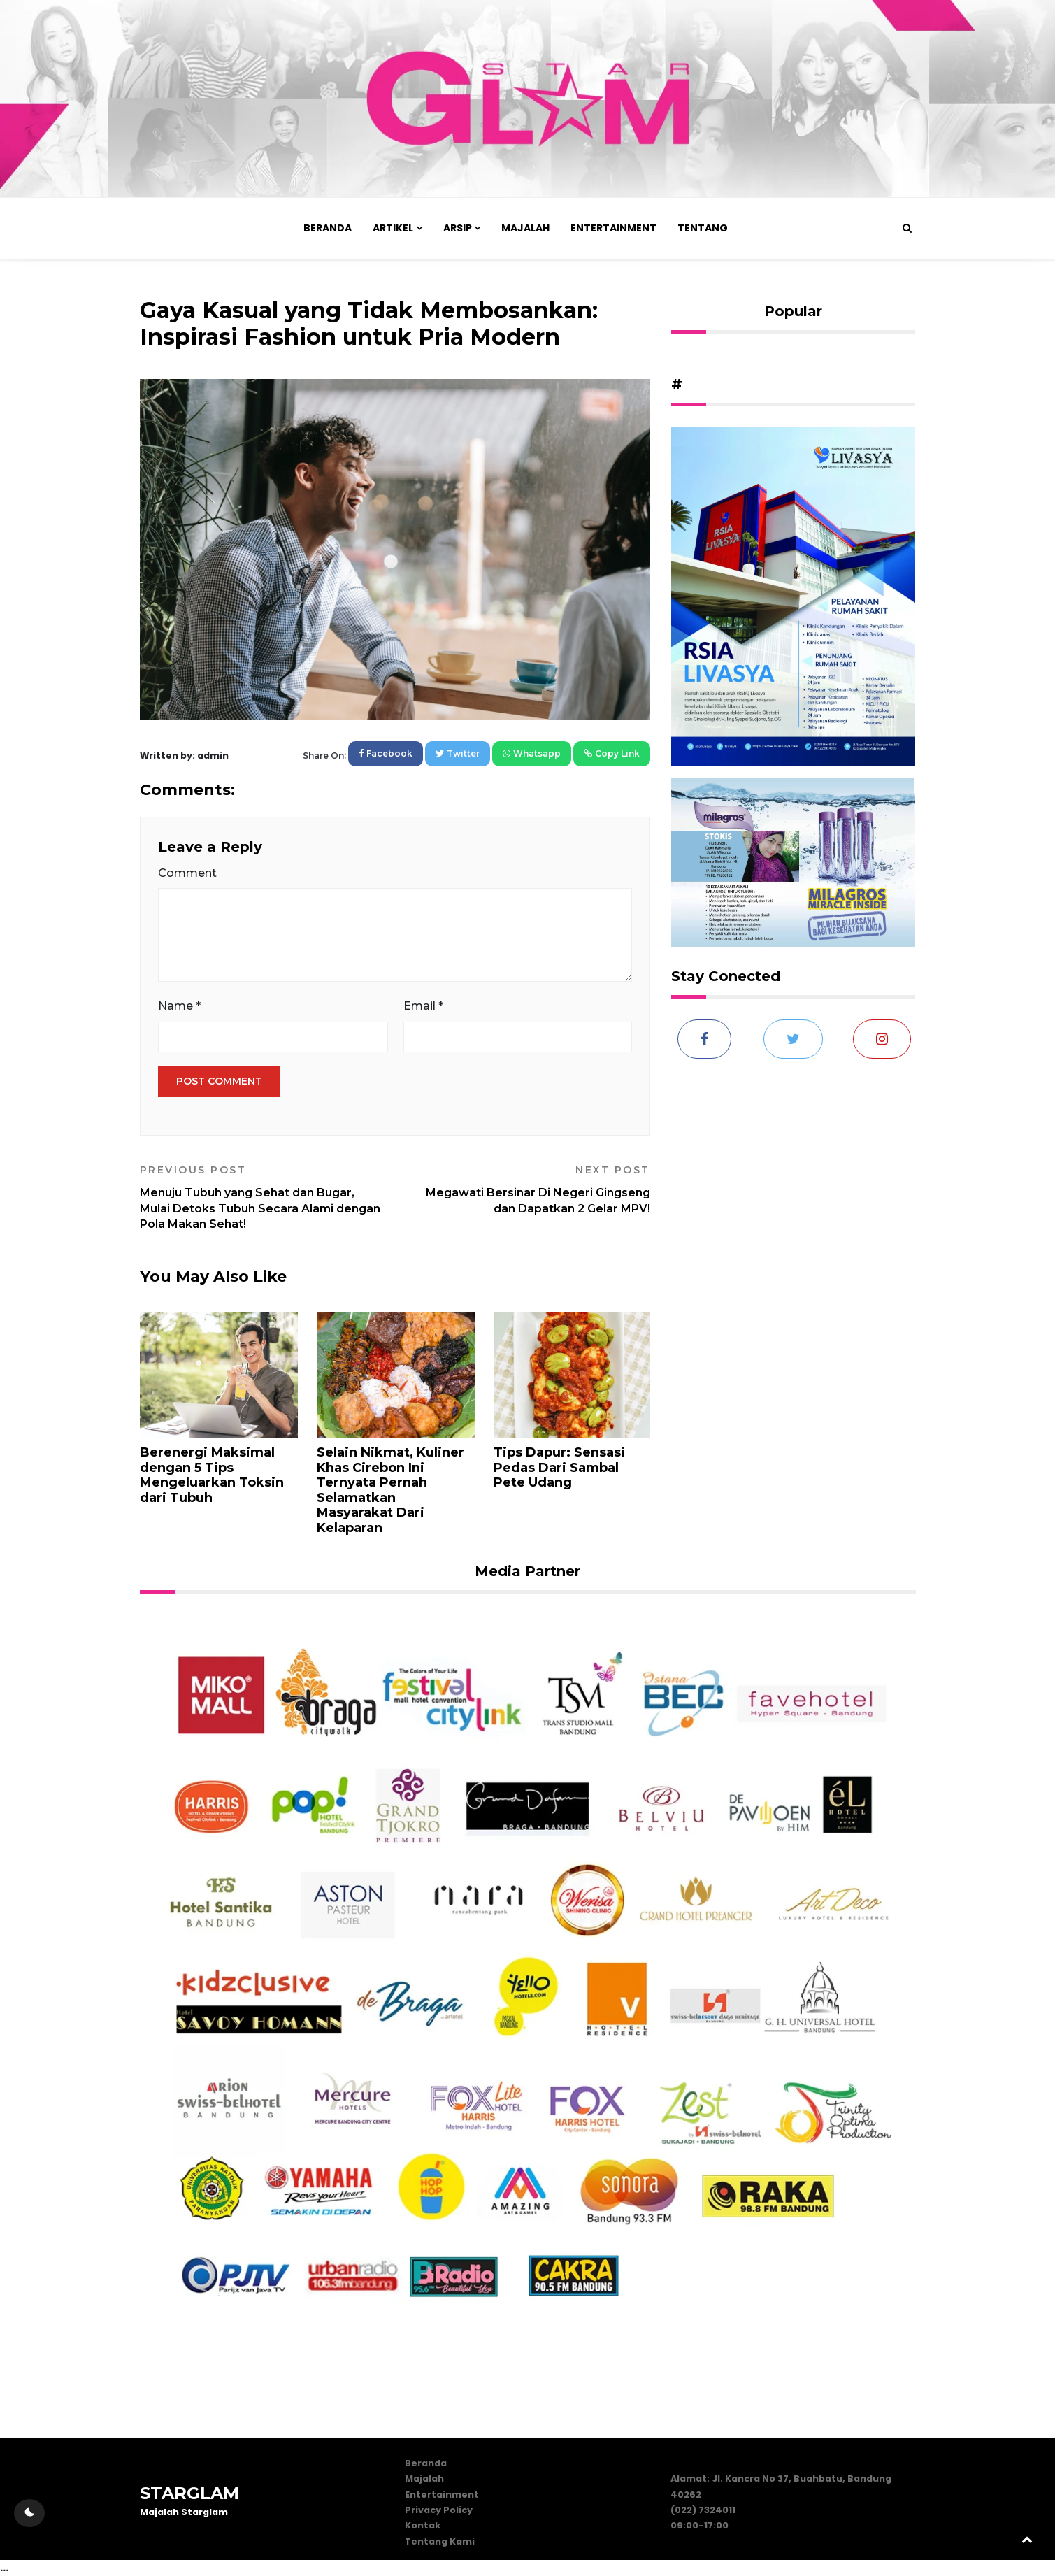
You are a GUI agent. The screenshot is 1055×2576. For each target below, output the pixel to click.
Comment (187, 873)
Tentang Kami (440, 2541)
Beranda (327, 228)
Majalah (525, 228)
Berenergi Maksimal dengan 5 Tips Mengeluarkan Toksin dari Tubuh (212, 1475)
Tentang (702, 228)
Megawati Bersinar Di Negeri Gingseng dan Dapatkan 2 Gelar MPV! (528, 1189)
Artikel (393, 228)
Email (423, 1005)
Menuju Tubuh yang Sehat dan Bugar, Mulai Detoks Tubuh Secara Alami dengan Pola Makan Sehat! (262, 1197)
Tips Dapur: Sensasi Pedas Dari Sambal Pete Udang (559, 1467)
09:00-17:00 (699, 2525)
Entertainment (613, 228)
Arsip (457, 228)
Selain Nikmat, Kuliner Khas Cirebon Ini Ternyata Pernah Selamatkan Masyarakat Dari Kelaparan (390, 1490)
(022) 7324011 (702, 2510)
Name (179, 1005)
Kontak (422, 2525)
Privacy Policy (439, 2510)
